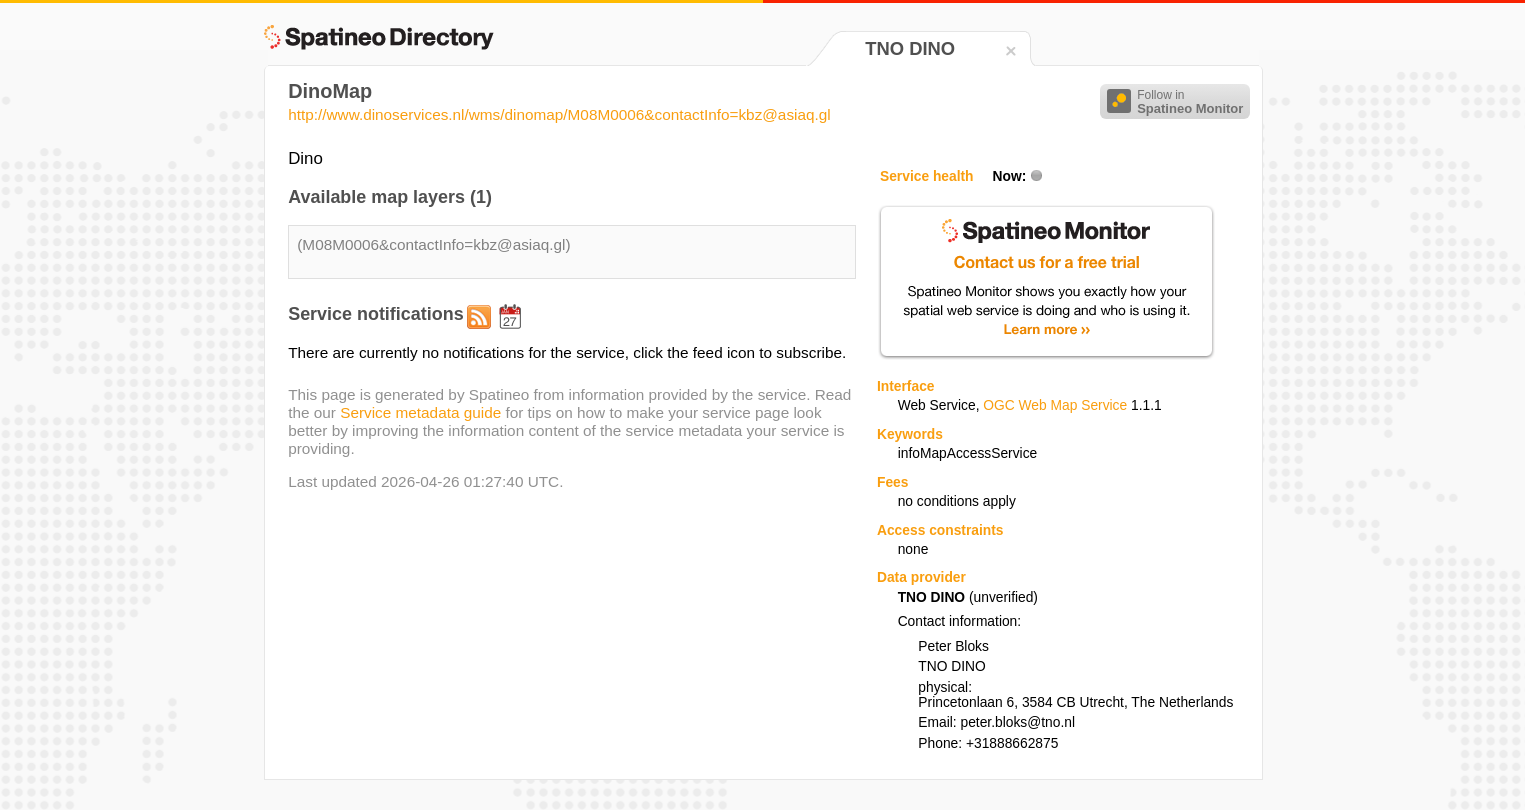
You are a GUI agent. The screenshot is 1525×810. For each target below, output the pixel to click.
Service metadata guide (420, 412)
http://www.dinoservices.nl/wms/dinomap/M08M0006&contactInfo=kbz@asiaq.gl (559, 114)
